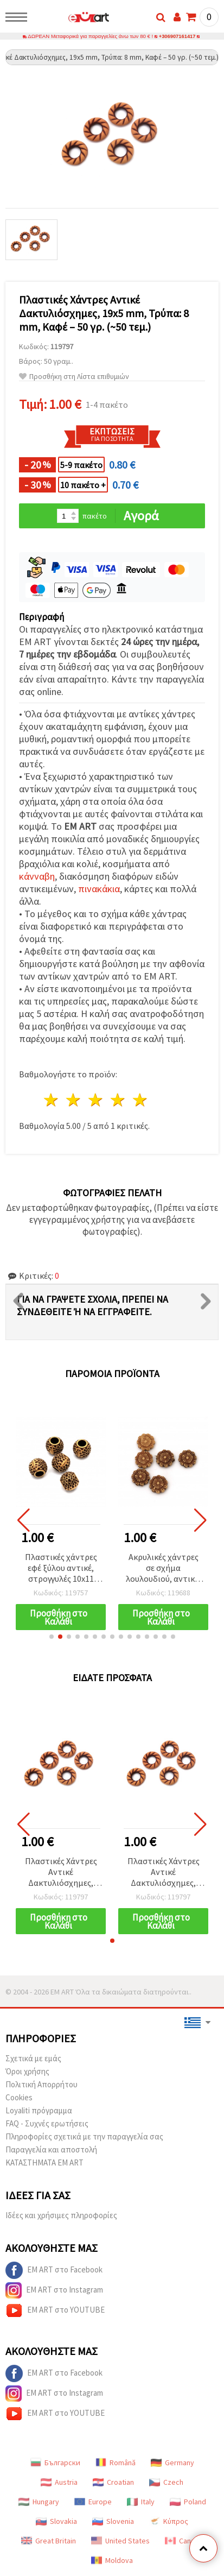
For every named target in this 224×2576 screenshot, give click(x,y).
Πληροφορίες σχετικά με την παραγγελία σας (84, 2137)
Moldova (112, 2560)
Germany (172, 2463)
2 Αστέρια (74, 1100)
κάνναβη (37, 876)
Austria (59, 2482)
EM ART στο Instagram (54, 2291)
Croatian (113, 2482)
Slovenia (113, 2522)
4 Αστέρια (118, 1100)
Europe (93, 2502)
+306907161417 (177, 37)
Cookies (19, 2098)
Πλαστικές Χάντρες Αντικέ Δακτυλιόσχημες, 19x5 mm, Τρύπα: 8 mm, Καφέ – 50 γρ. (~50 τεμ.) (61, 1873)
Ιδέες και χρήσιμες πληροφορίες (61, 2216)
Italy (141, 2502)
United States (120, 2541)
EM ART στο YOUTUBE (55, 2311)
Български (55, 2463)
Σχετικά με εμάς (33, 2059)
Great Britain (48, 2541)
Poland (188, 2502)
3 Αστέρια (96, 1100)
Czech (166, 2482)
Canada (184, 2541)
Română (115, 2463)
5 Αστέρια (140, 1100)
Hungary (38, 2502)
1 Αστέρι (52, 1100)
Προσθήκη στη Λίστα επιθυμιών (74, 377)
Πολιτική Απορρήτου (41, 2085)
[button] (51, 1637)
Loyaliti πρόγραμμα (38, 2111)
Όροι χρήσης (27, 2072)
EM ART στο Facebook (54, 2271)
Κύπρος (168, 2521)
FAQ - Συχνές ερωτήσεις (46, 2124)
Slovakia (56, 2522)
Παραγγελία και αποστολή (51, 2150)
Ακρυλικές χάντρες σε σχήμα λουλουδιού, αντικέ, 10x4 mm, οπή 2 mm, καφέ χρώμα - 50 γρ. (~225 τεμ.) (163, 1569)
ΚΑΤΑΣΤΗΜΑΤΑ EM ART (44, 2163)
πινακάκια (99, 889)
